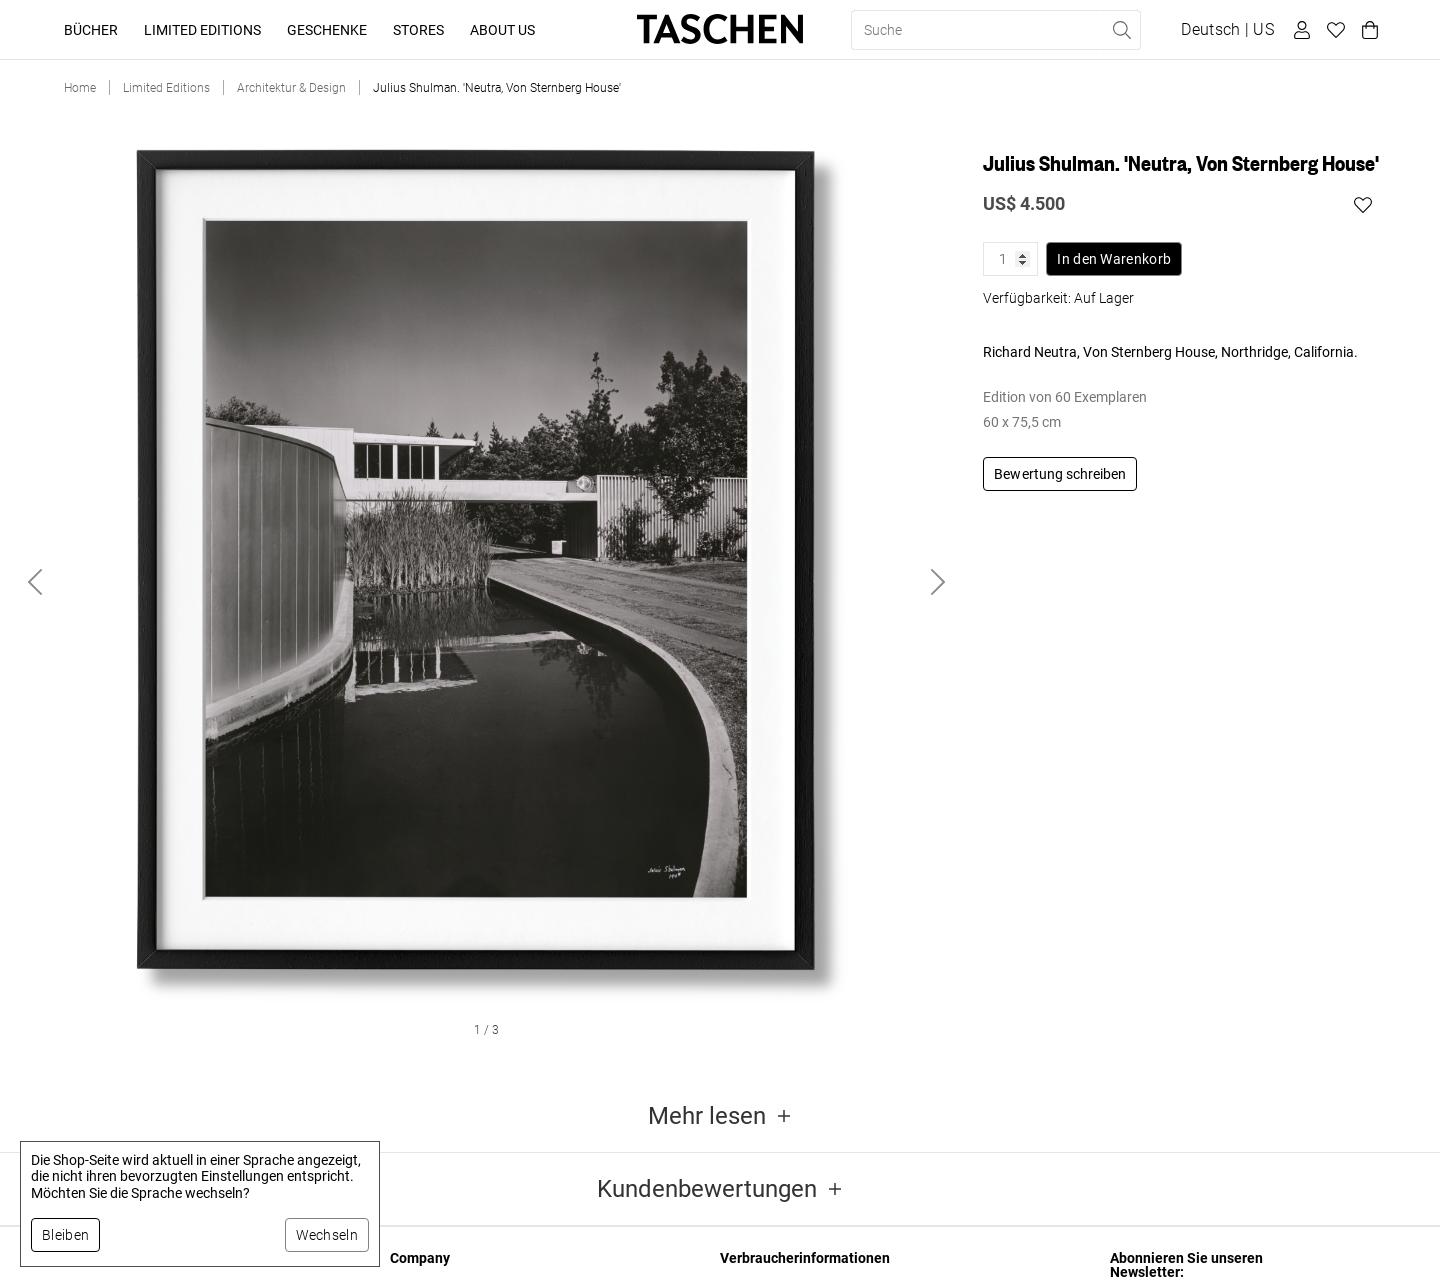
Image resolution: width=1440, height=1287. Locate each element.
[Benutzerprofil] (1299, 30)
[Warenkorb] (1367, 30)
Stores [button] (418, 30)
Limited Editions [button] (202, 30)
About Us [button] (502, 30)
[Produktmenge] (1010, 259)
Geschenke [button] (327, 30)
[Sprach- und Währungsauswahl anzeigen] (1227, 30)
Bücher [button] (91, 30)
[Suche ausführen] (1121, 30)
